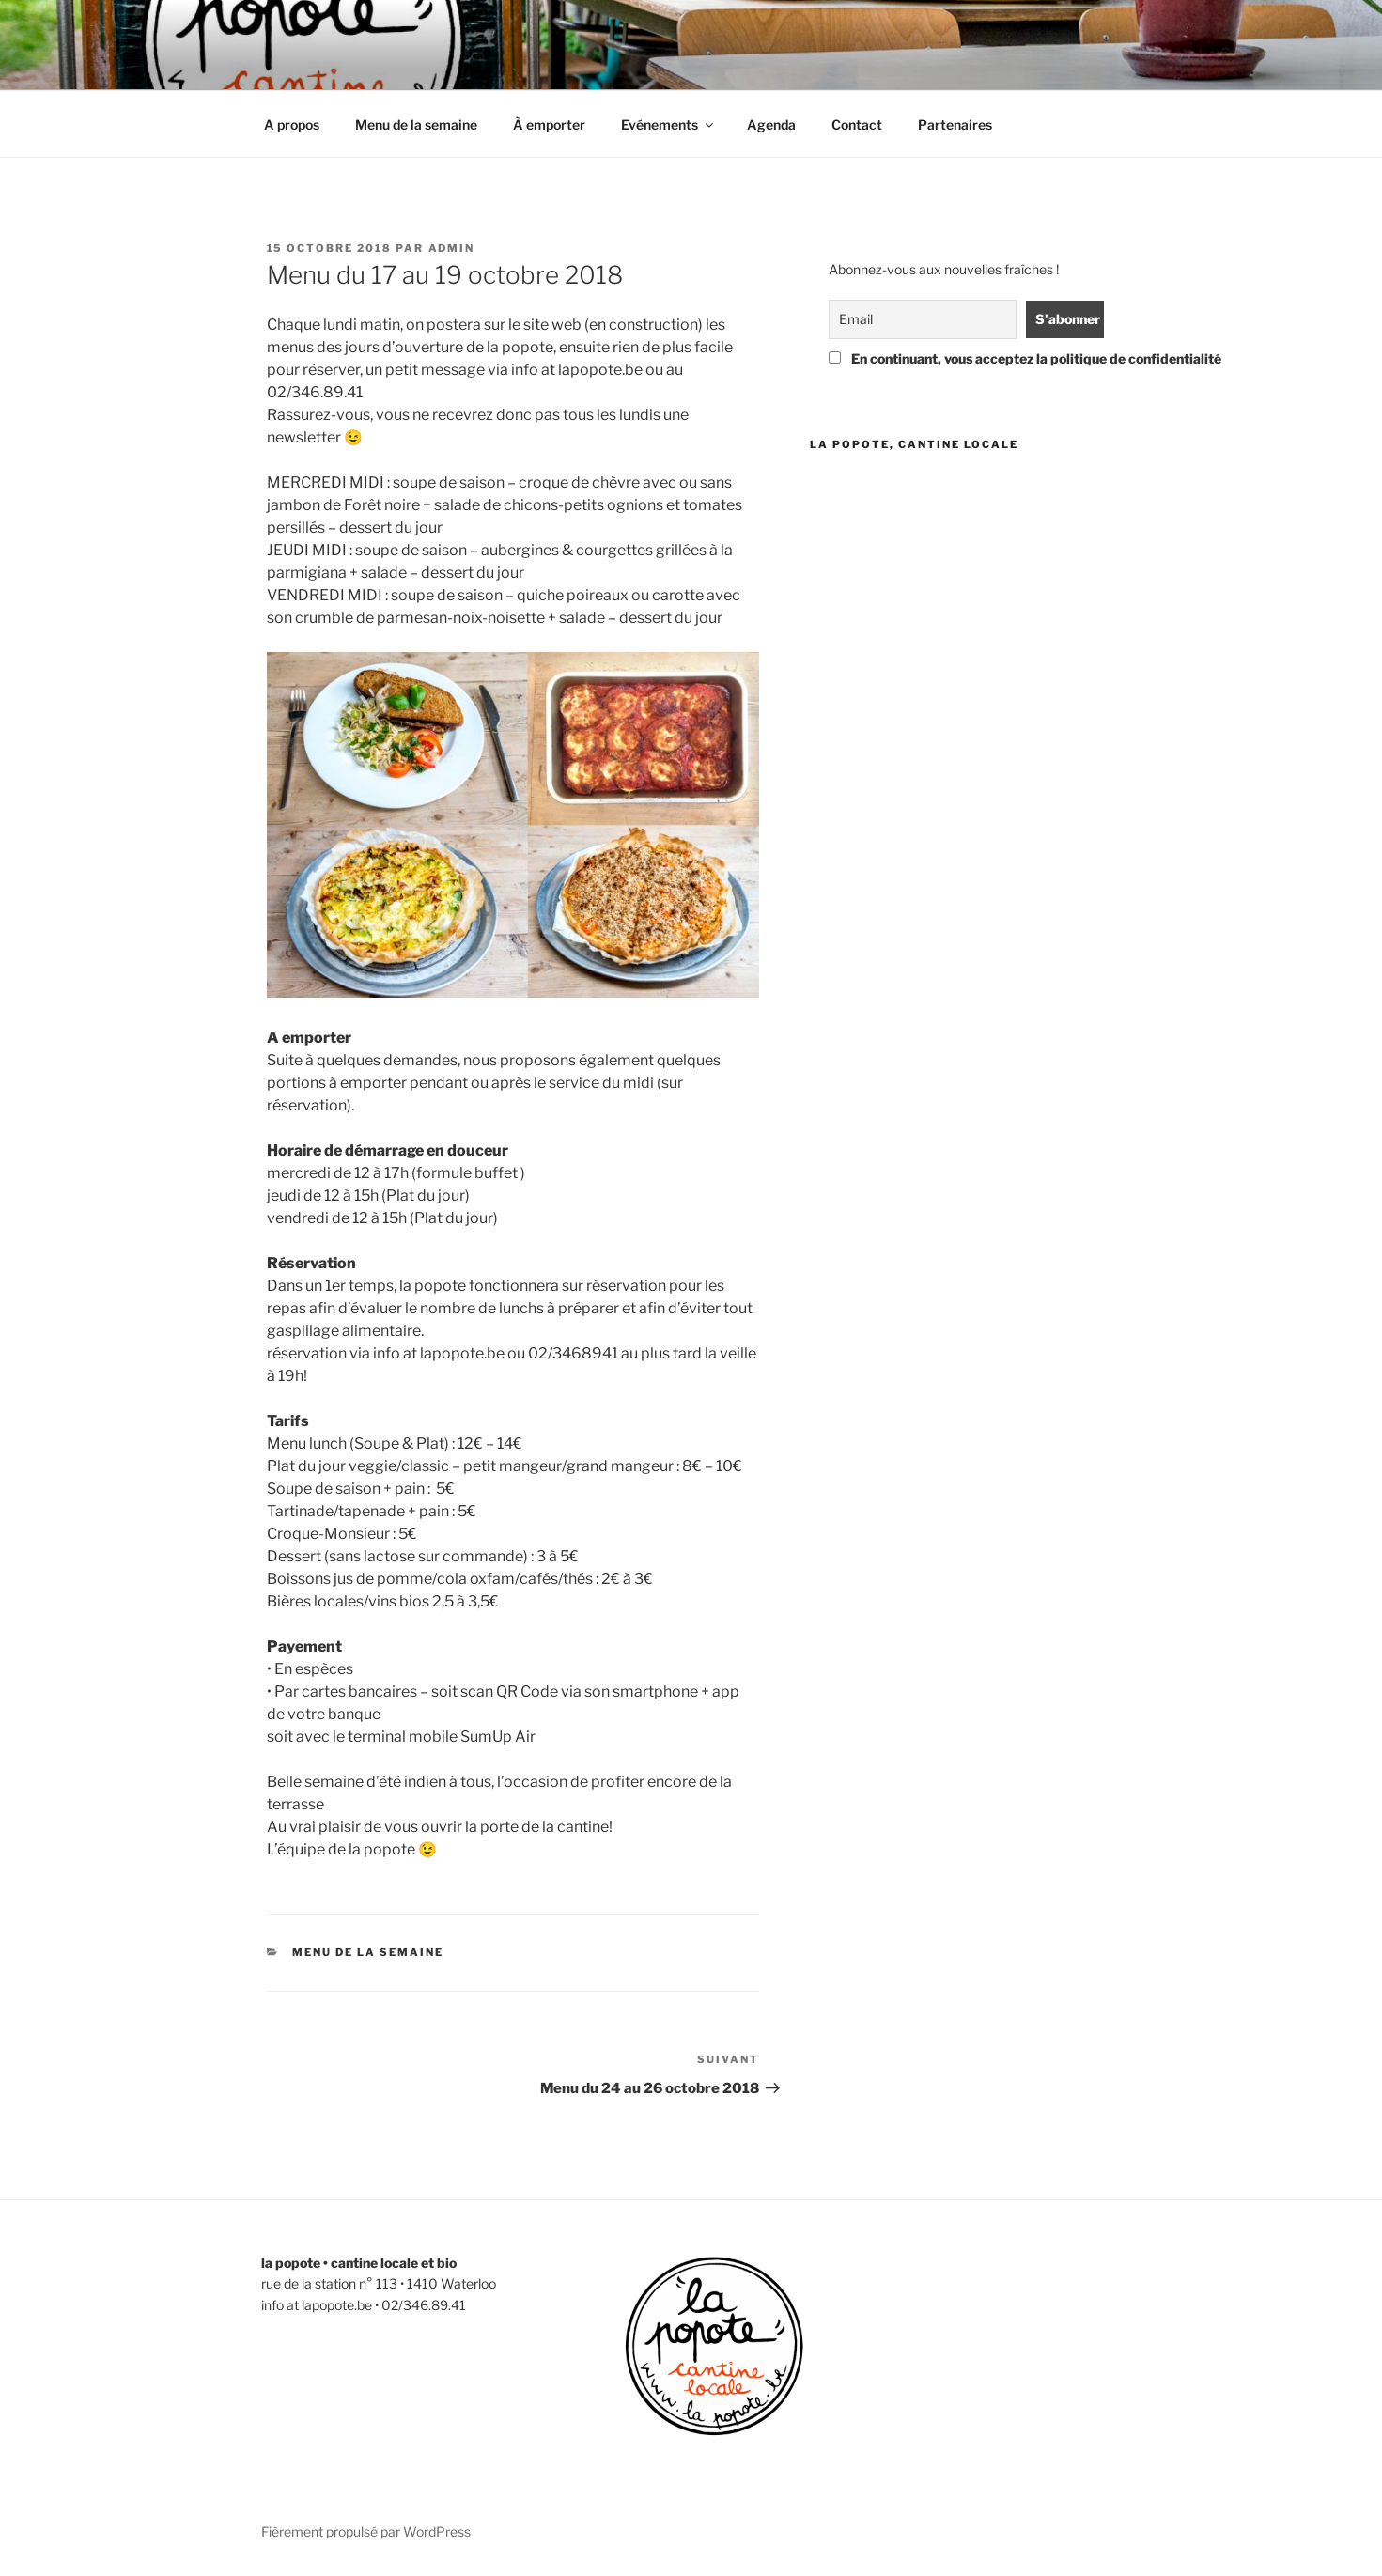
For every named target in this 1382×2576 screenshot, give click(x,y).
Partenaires (955, 124)
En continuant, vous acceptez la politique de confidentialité (962, 358)
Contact (856, 124)
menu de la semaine (367, 1952)
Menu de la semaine (416, 124)
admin (451, 248)
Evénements (668, 124)
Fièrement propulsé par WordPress (366, 2531)
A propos (291, 124)
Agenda (771, 124)
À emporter (549, 124)
